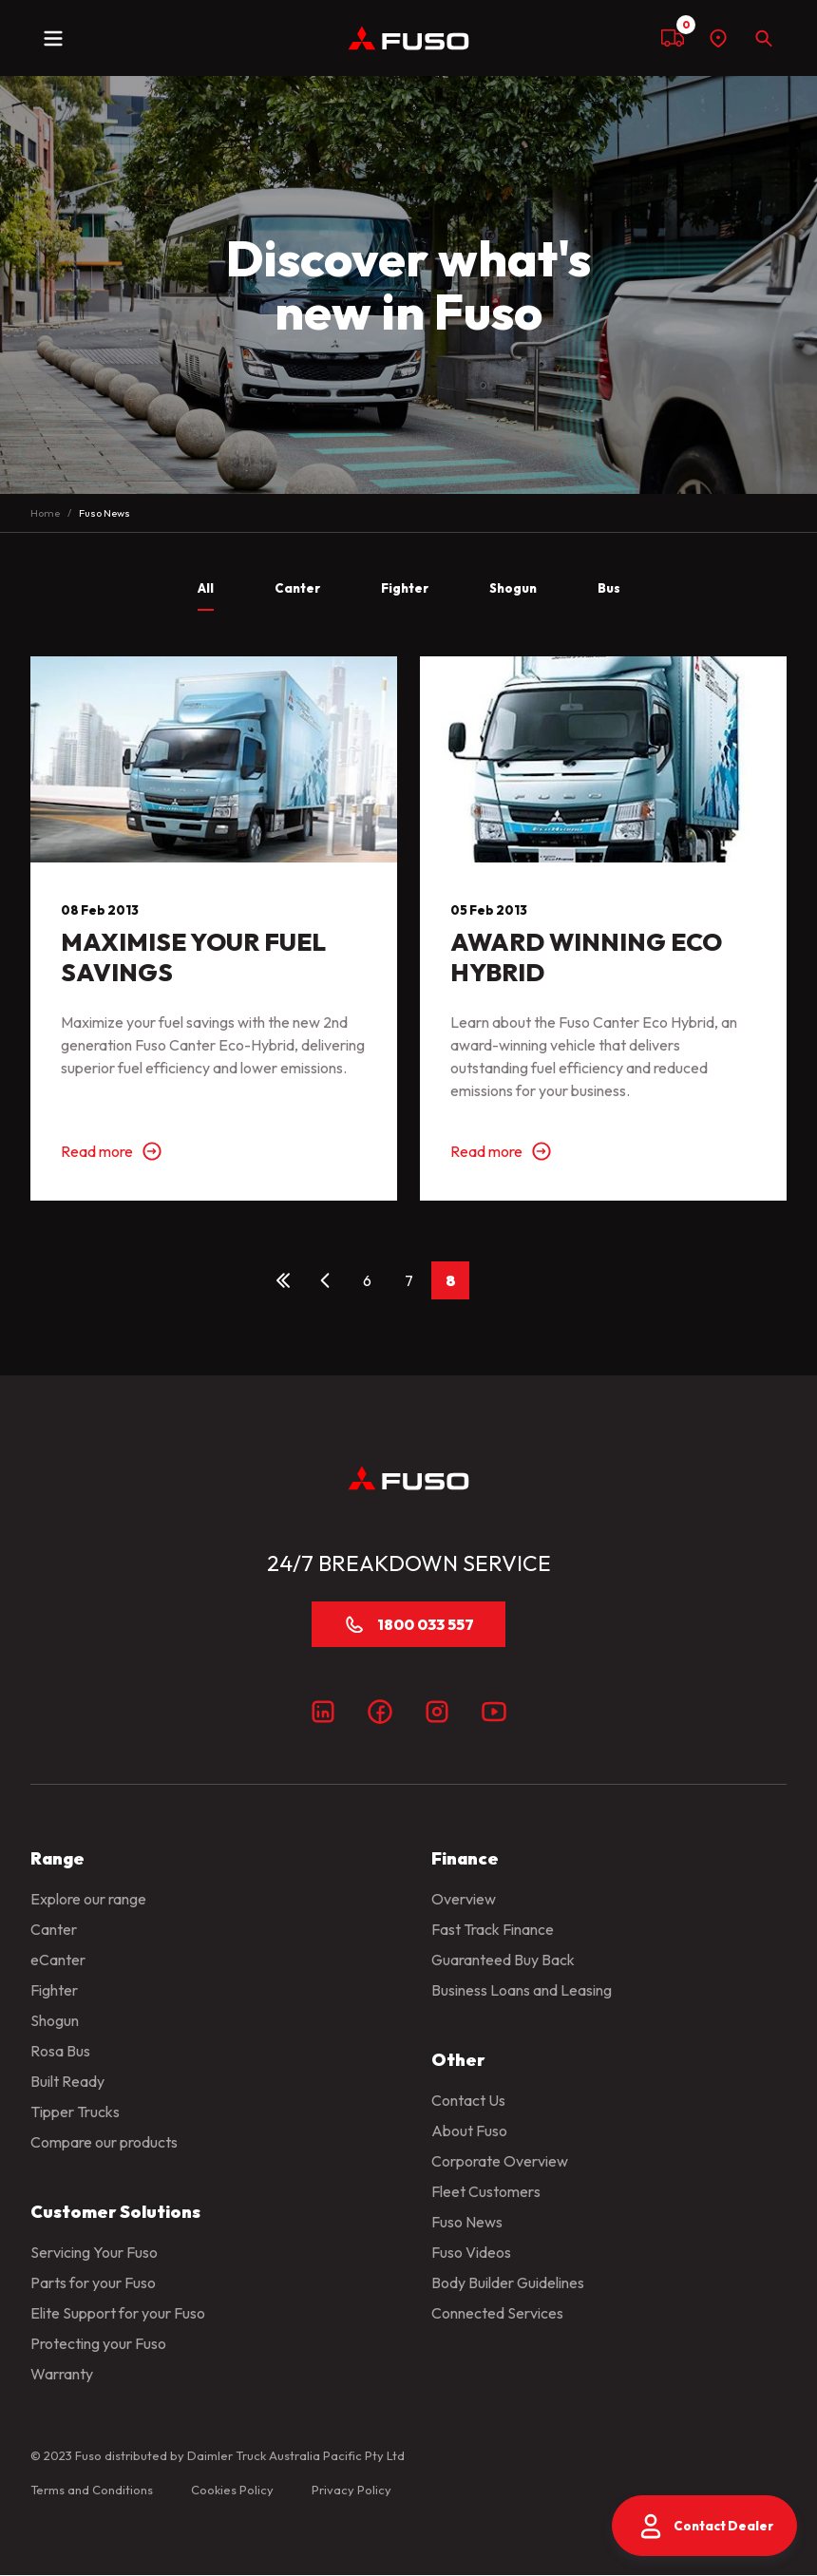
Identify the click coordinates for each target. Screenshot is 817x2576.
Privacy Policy (351, 2489)
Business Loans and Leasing (521, 1989)
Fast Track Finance (492, 1929)
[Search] (764, 38)
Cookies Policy (232, 2489)
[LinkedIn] (323, 1711)
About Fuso (469, 2130)
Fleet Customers (486, 2191)
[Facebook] (380, 1711)
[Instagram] (437, 1711)
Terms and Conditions (91, 2489)
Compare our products (104, 2141)
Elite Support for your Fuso (117, 2312)
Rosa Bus (60, 2050)
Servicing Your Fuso (94, 2252)
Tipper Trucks (75, 2111)
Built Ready (67, 2081)
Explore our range (88, 1898)
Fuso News (467, 2221)
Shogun (54, 2020)
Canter (53, 1929)
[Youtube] (494, 1711)
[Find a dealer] (718, 38)
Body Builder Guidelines (507, 2282)
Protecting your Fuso (98, 2343)
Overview (463, 1898)
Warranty (61, 2373)
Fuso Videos (471, 2252)
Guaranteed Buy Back (503, 1959)
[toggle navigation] (53, 38)
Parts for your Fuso (93, 2282)
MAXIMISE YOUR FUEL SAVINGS (193, 957)
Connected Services (497, 2312)
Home (45, 513)
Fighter (54, 1989)
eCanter (58, 1959)
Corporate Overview (499, 2160)
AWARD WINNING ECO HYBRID (586, 957)
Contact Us (468, 2100)
